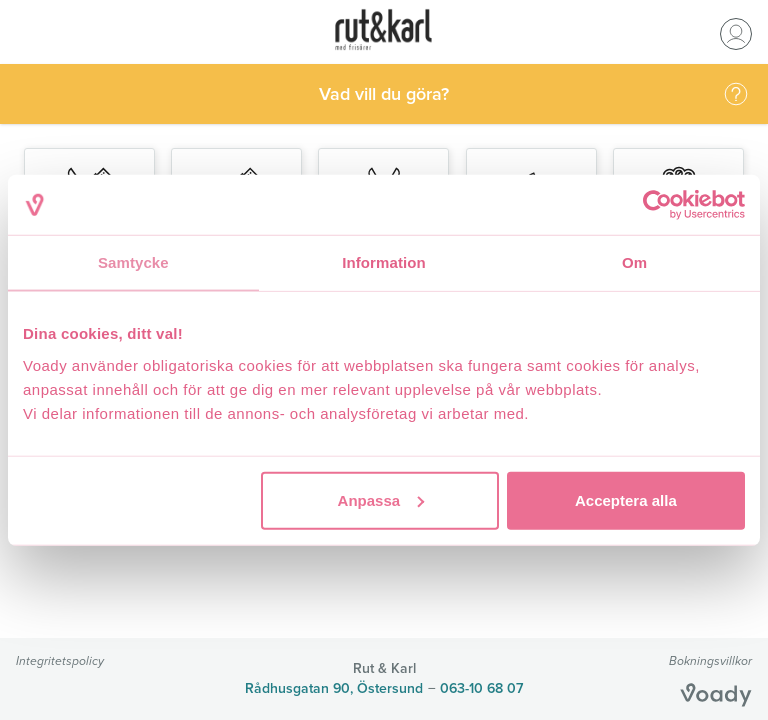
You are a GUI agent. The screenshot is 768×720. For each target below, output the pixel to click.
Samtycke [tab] (133, 262)
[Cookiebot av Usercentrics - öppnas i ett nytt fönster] (657, 205)
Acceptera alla (626, 499)
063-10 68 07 (481, 688)
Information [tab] (384, 262)
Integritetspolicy (60, 660)
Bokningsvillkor (710, 660)
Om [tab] (634, 262)
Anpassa (381, 499)
